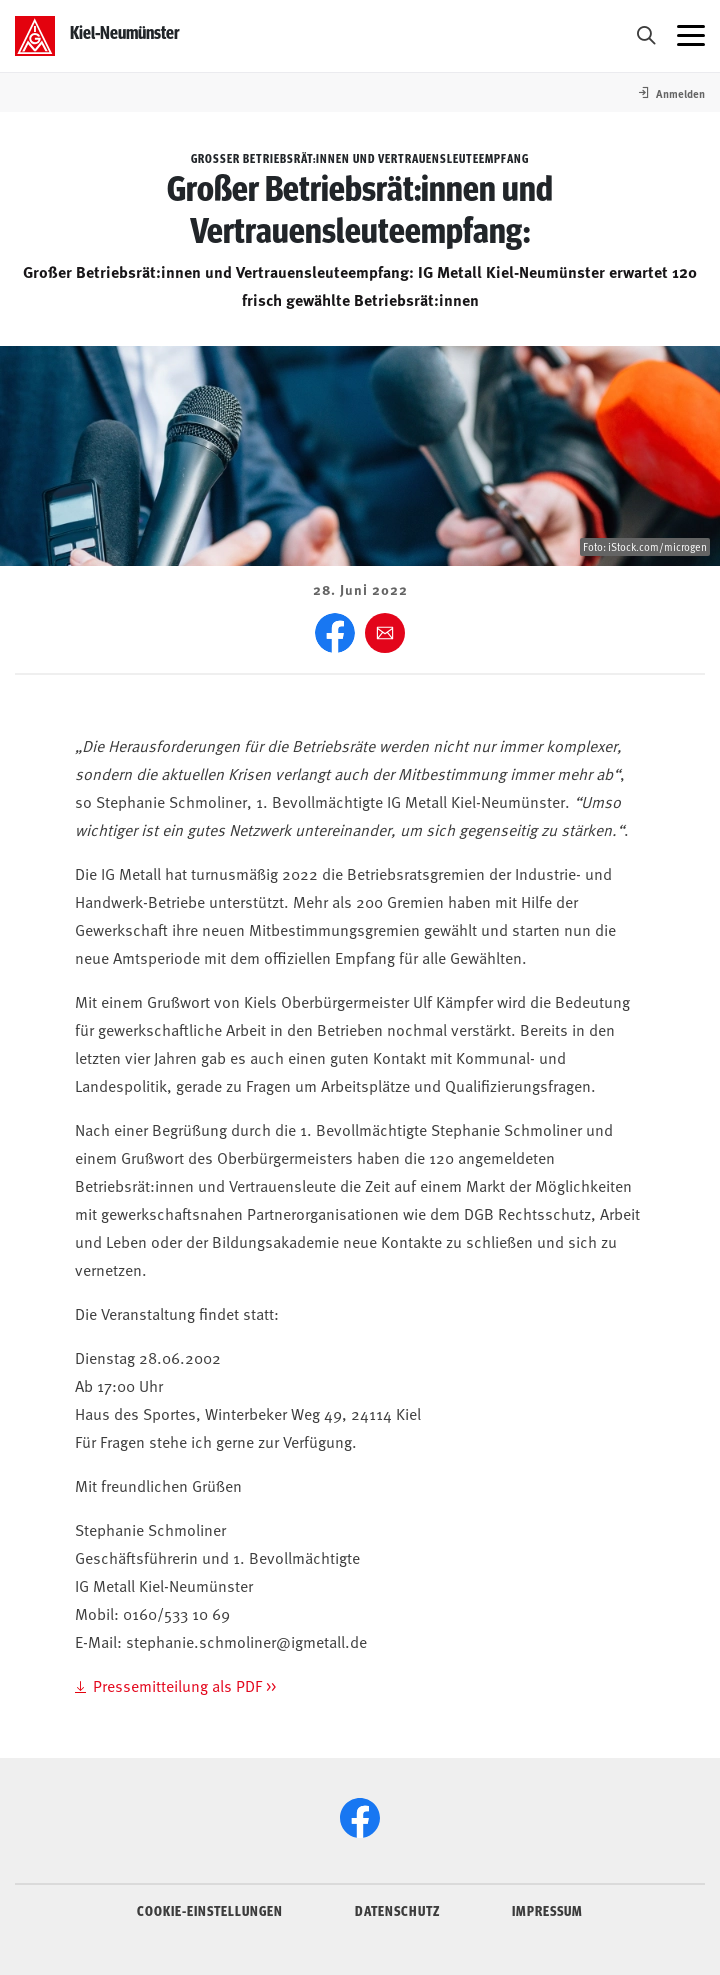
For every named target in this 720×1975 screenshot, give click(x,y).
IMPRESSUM (547, 1910)
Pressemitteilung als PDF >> (184, 1685)
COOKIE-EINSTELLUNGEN (210, 1910)
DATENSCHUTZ (397, 1910)
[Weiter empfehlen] (385, 633)
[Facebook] (335, 633)
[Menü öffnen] (691, 36)
